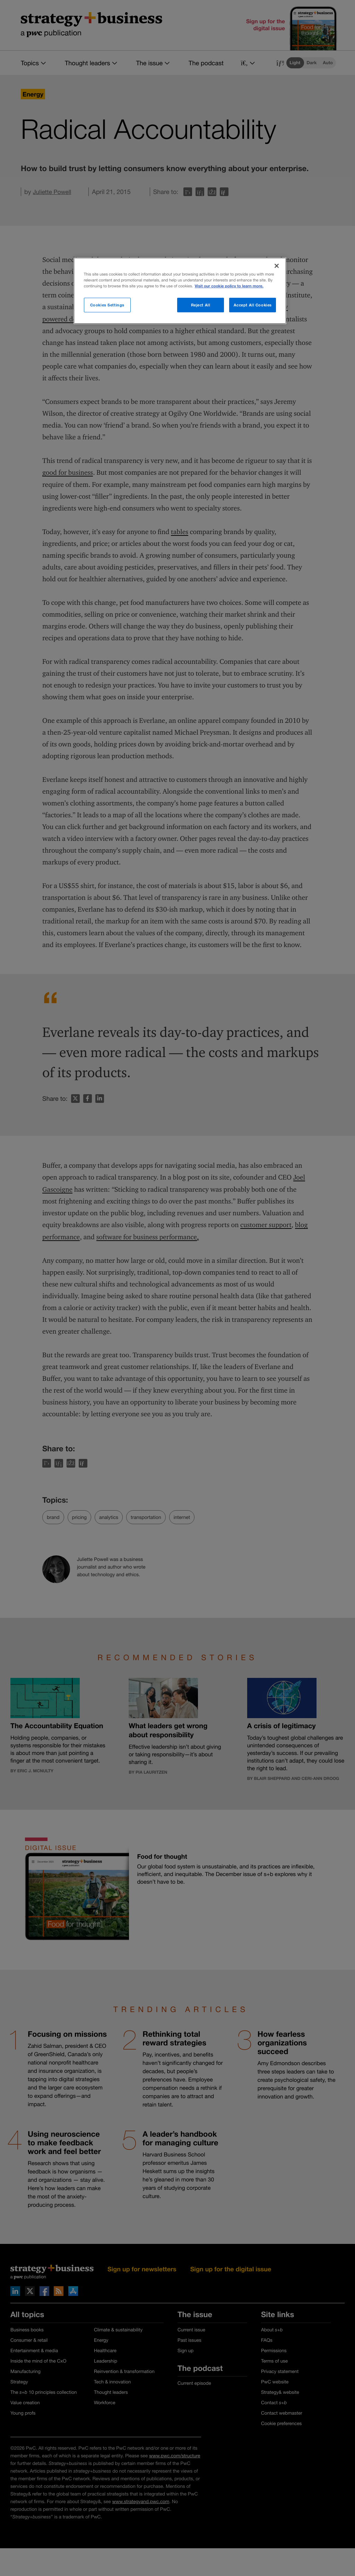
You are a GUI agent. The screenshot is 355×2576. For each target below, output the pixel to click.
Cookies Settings (107, 304)
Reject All (200, 304)
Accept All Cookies (253, 304)
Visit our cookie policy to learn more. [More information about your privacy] (229, 286)
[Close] (276, 265)
